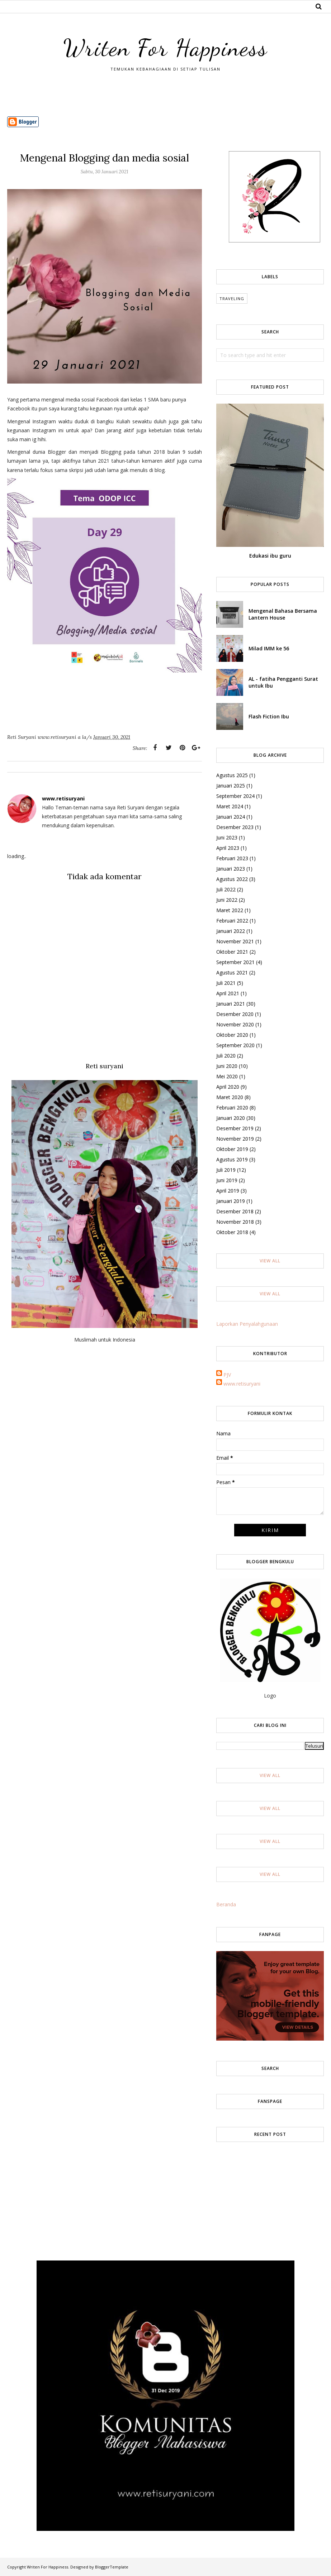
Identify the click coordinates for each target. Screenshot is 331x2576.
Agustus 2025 (232, 775)
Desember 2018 (235, 1211)
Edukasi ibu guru (270, 555)
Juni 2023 (226, 837)
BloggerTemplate (111, 2567)
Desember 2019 (235, 1128)
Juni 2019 (226, 1180)
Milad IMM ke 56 (269, 648)
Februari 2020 (232, 1107)
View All (270, 1261)
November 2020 (235, 1024)
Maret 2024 (229, 806)
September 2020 (235, 1045)
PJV (227, 1374)
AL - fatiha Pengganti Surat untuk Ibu (283, 682)
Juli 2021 (226, 982)
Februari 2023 (232, 858)
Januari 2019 (230, 1201)
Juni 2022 (226, 899)
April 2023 (227, 847)
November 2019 (235, 1138)
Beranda (226, 1904)
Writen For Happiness (165, 45)
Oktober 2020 (232, 1034)
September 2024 (235, 796)
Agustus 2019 (232, 1159)
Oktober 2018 (232, 1232)
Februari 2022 (232, 920)
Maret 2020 (229, 1097)
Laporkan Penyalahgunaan (247, 1323)
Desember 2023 (235, 827)
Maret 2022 (229, 910)
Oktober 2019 (232, 1149)
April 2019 (227, 1190)
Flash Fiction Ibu (269, 716)
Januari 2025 (230, 785)
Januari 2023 (230, 868)
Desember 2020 (235, 1014)
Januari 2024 (230, 816)
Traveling (231, 298)
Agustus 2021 (232, 972)
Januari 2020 (230, 1117)
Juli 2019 (226, 1169)
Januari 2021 (230, 1003)
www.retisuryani (241, 1383)
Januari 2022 (230, 931)
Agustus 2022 (232, 879)
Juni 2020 (226, 1066)
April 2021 (227, 993)
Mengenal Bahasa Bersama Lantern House (283, 614)
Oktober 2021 (232, 951)
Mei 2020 (227, 1076)
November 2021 (235, 941)
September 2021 (235, 962)
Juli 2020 (226, 1055)
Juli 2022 (226, 889)
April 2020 (227, 1086)
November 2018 (235, 1221)
